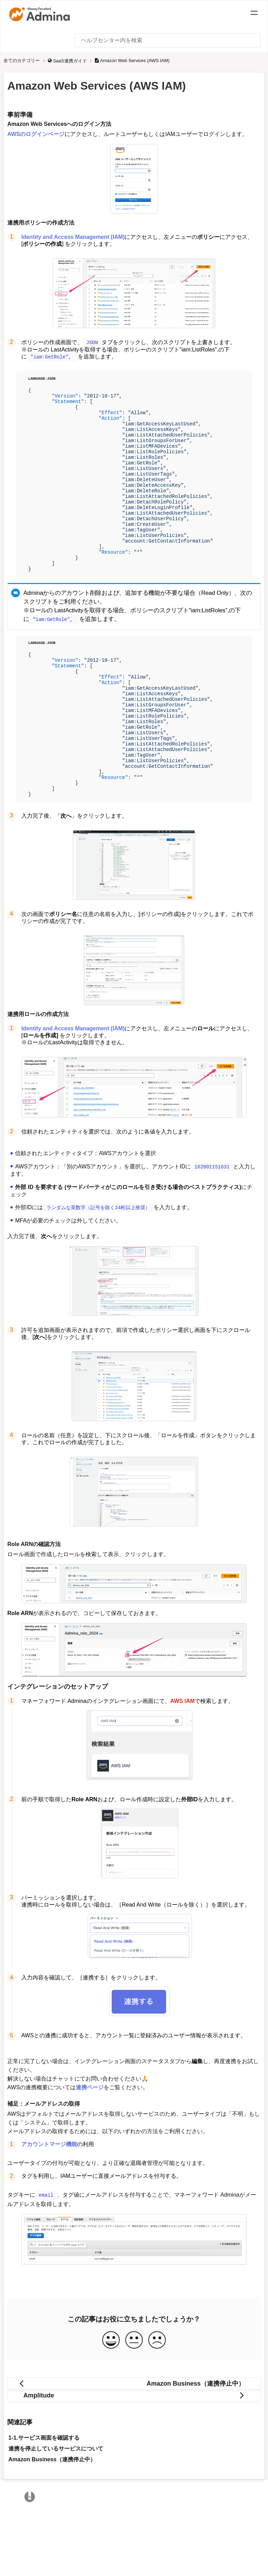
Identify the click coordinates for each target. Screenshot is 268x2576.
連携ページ (90, 2150)
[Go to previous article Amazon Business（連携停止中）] (134, 2445)
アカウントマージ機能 (49, 2207)
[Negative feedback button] (157, 2402)
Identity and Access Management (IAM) (73, 237)
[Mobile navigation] (254, 13)
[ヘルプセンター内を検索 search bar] (168, 40)
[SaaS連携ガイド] (68, 60)
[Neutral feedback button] (134, 2402)
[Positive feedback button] (111, 2402)
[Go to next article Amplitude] (134, 2457)
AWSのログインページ (36, 134)
